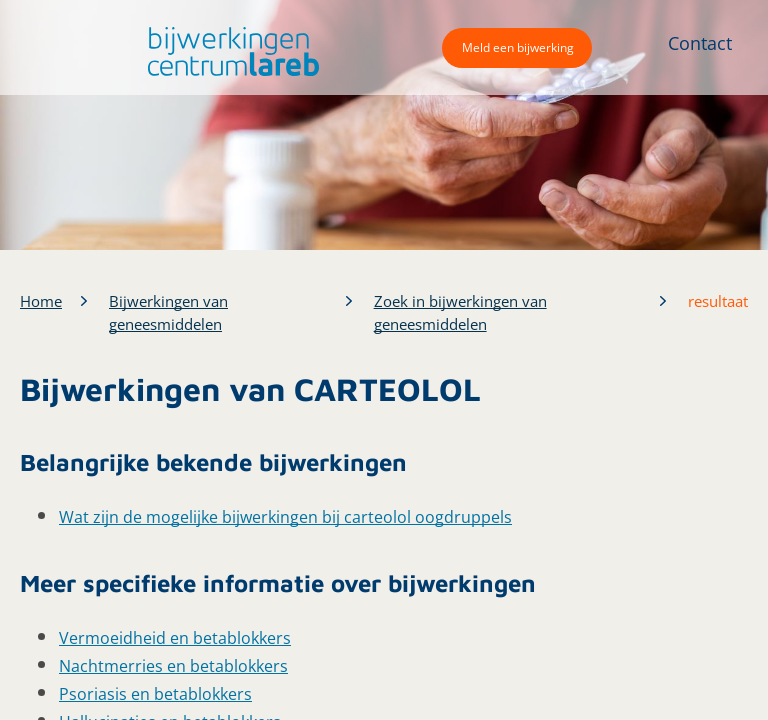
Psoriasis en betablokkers (155, 694)
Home (41, 301)
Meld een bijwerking (518, 47)
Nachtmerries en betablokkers (173, 666)
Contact (700, 43)
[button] (228, 51)
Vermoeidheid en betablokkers (175, 638)
